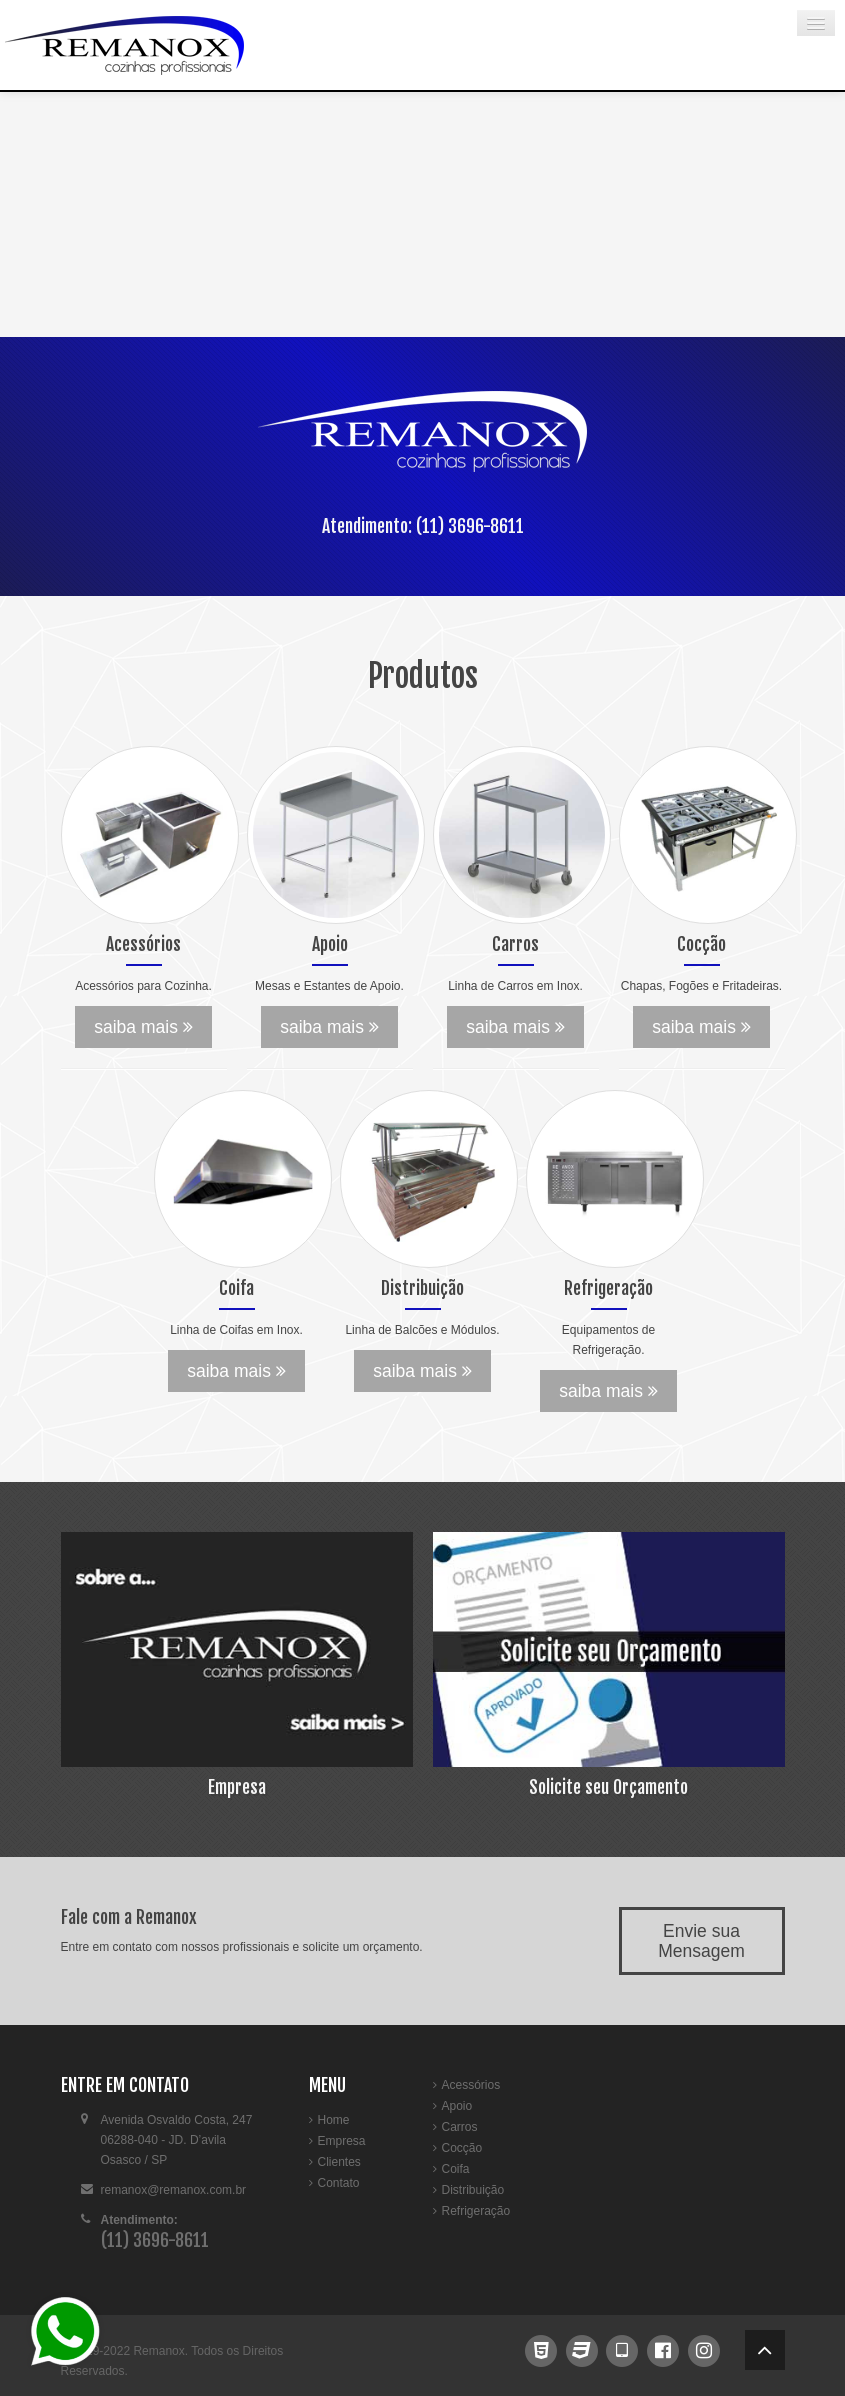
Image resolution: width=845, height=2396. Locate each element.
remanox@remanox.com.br (174, 2190)
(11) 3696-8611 (470, 526)
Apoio (457, 2106)
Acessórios (471, 2085)
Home (334, 2120)
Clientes (339, 2162)
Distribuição (473, 2190)
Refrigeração (476, 2211)
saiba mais (143, 1027)
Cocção (462, 2148)
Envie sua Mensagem (701, 1941)
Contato (339, 2183)
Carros (460, 2127)
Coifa (456, 2169)
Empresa (342, 2141)
